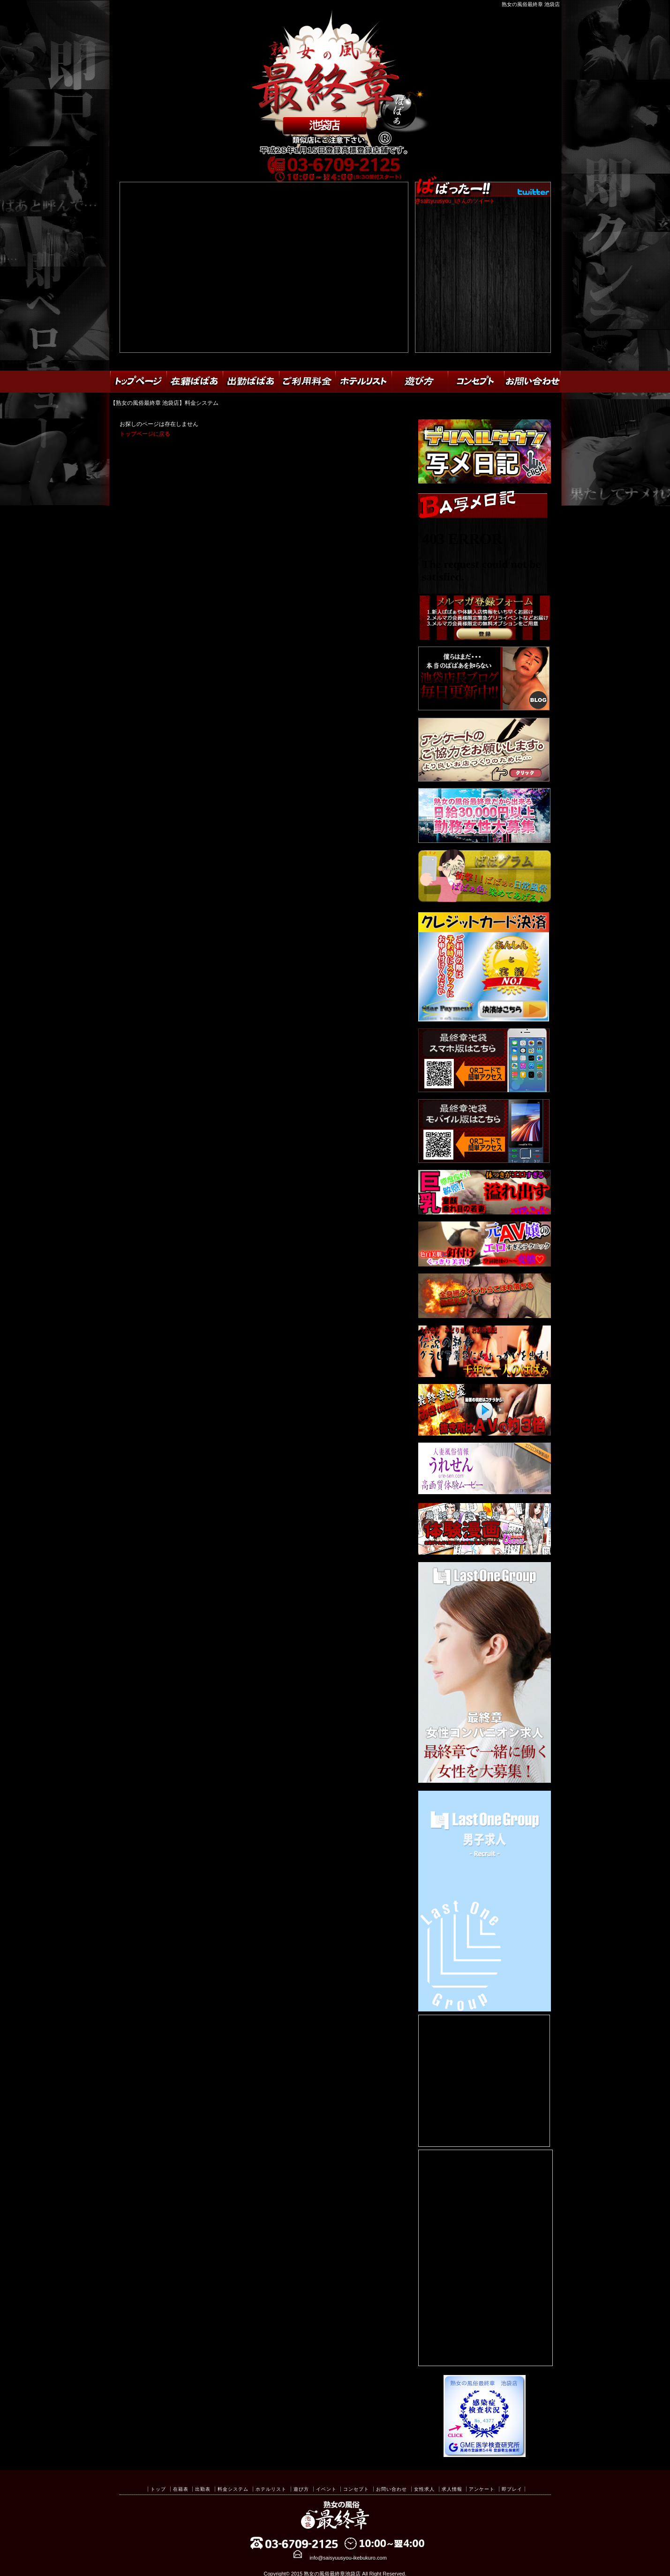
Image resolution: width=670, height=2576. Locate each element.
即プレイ (512, 2489)
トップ (158, 2489)
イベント (326, 2489)
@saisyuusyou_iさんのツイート (455, 201)
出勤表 (203, 2489)
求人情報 (452, 2489)
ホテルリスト (271, 2489)
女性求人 (424, 2489)
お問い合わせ (391, 2489)
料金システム (233, 2489)
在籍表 (180, 2489)
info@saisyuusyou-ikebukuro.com (348, 2558)
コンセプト (356, 2489)
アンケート (482, 2489)
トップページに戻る (145, 434)
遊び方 (301, 2489)
